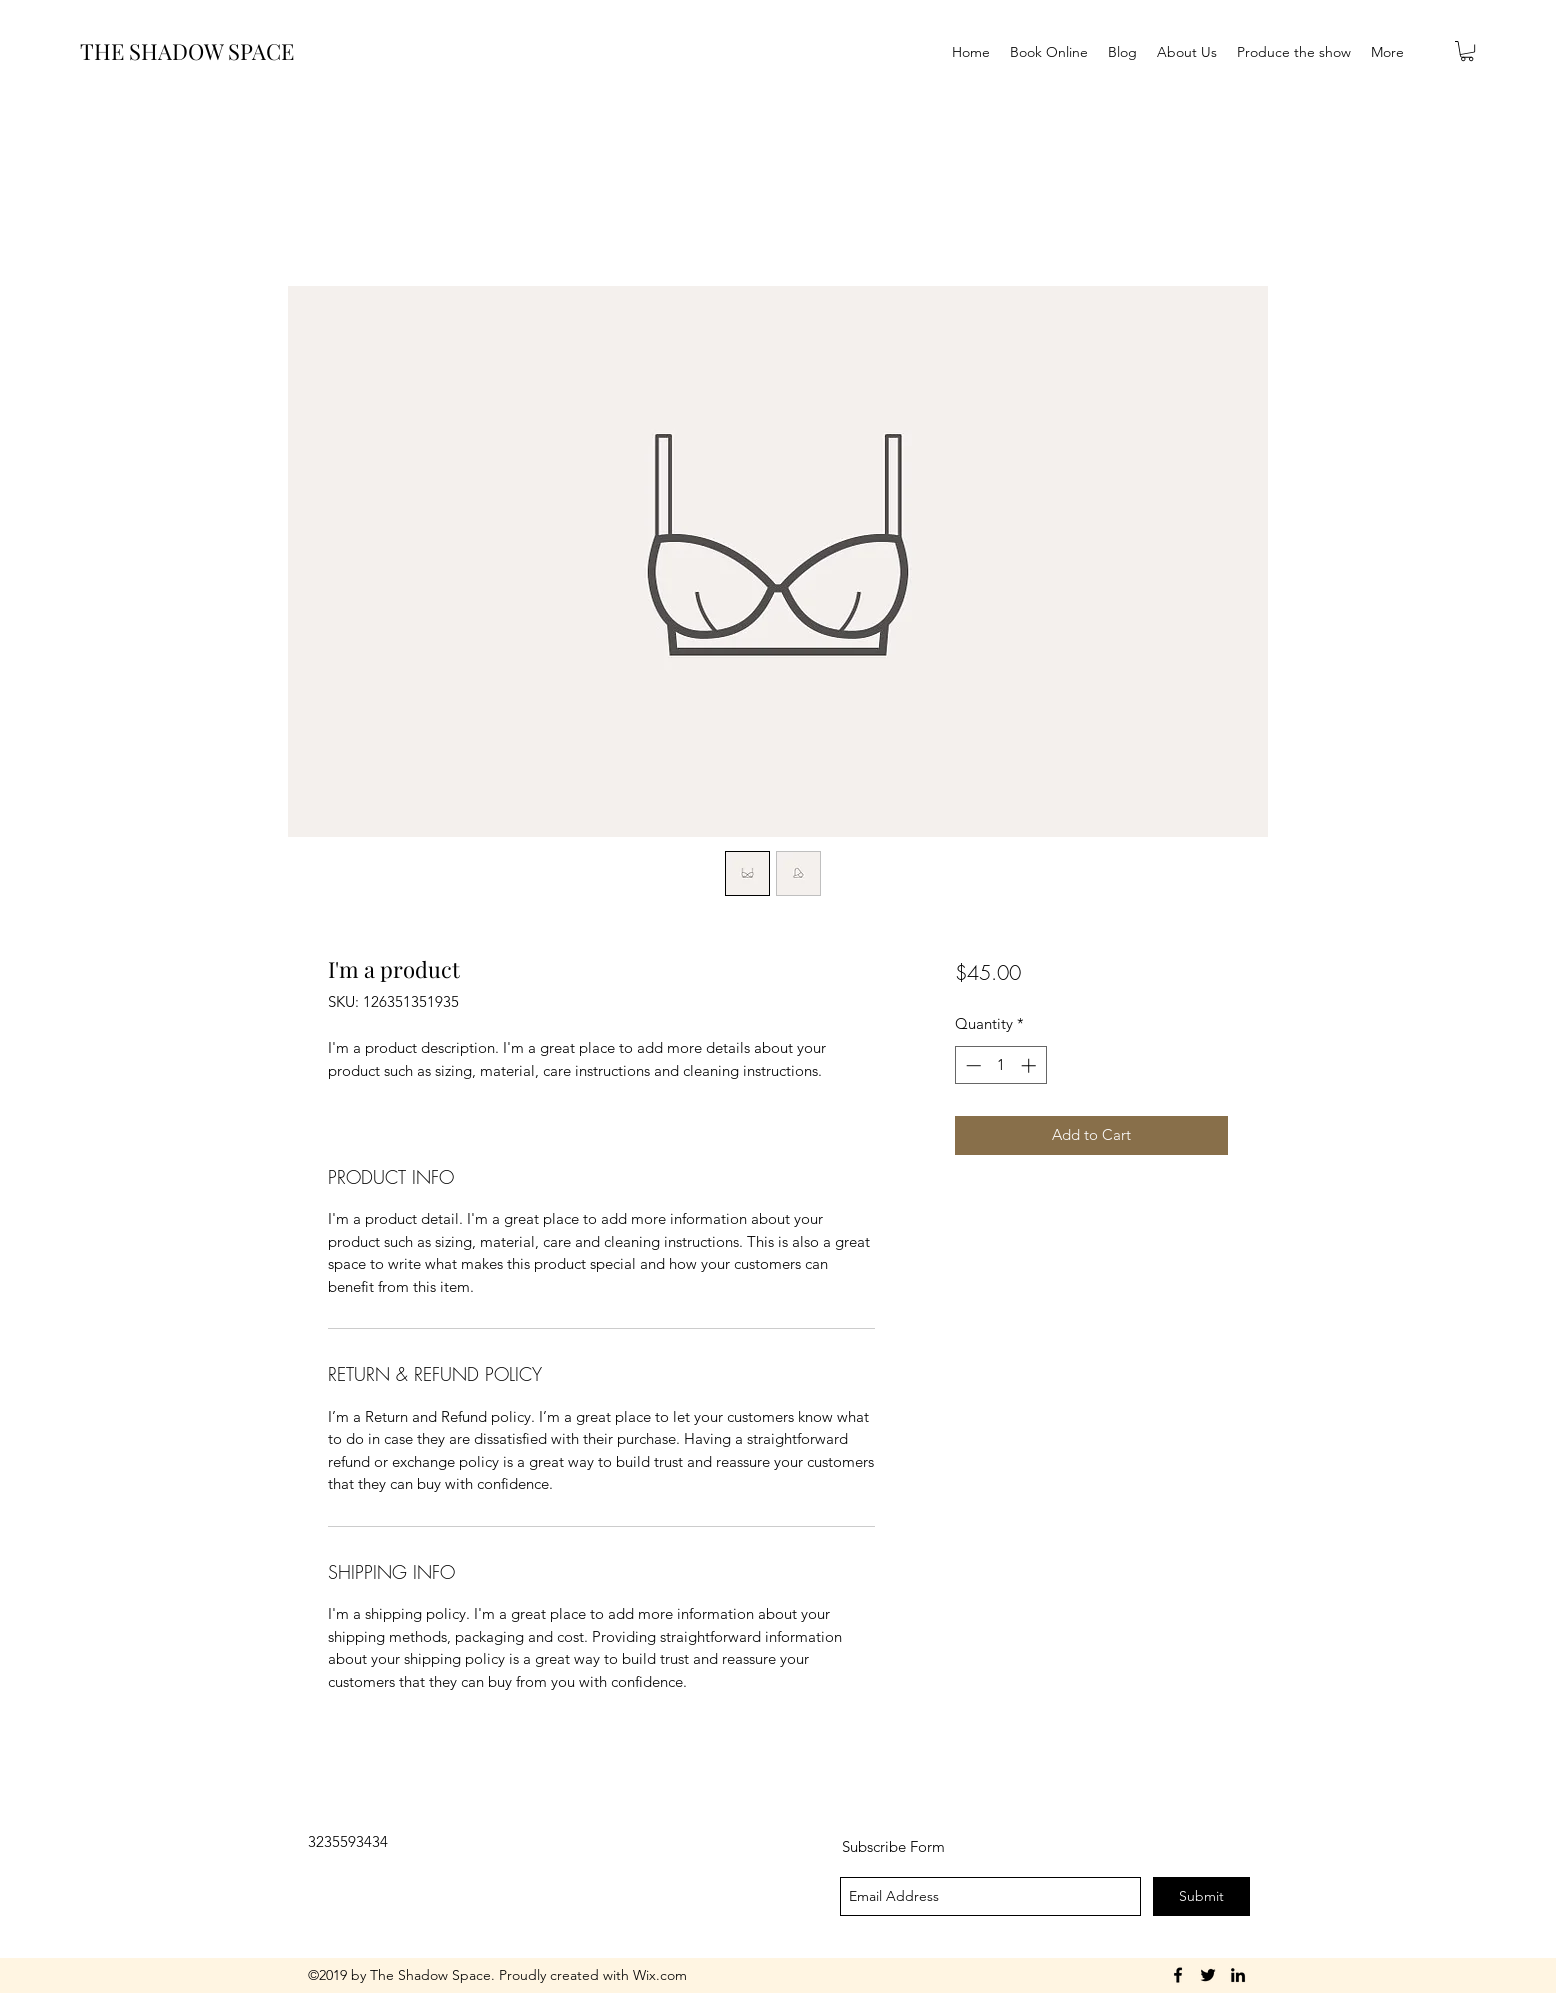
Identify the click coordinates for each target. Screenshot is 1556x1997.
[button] (1467, 51)
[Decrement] (971, 1065)
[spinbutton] (1000, 1065)
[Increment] (1030, 1065)
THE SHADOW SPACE (187, 51)
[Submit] (1201, 1896)
